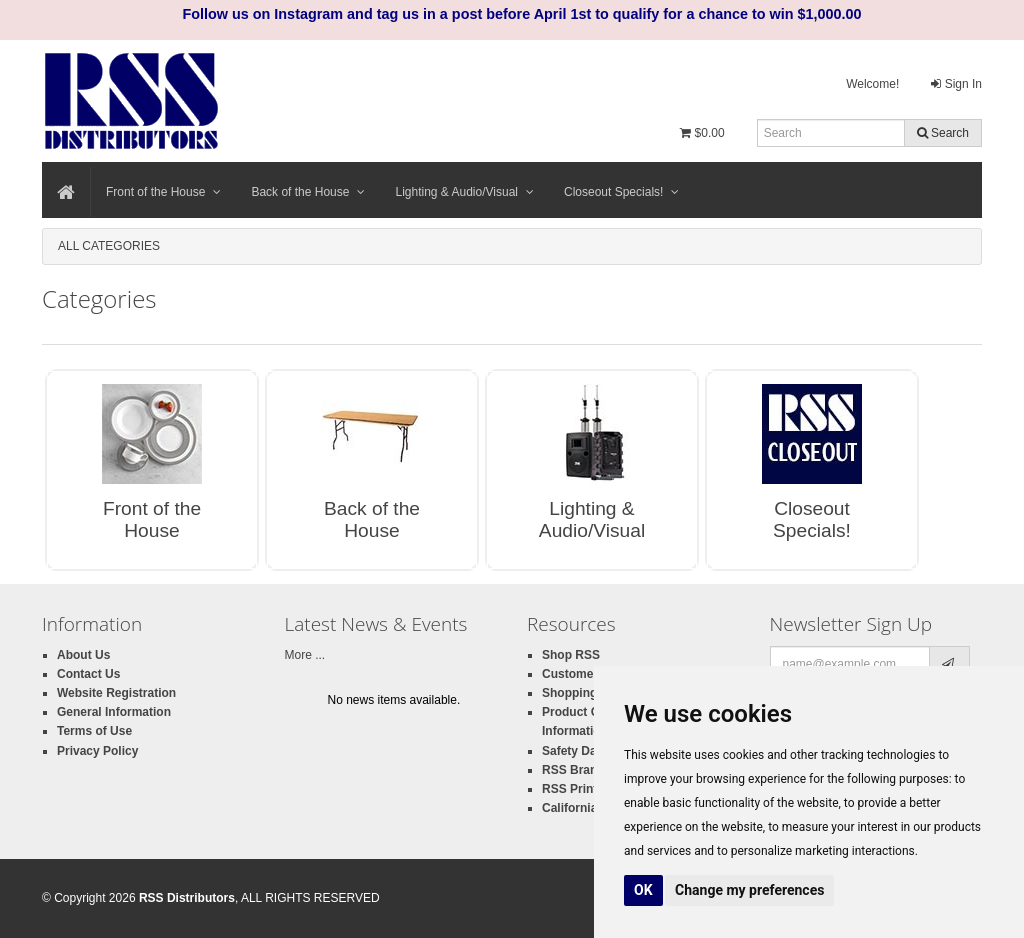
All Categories (109, 246)
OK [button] (643, 890)
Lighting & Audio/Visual (464, 192)
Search (943, 133)
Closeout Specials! (621, 192)
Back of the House (308, 192)
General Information (114, 712)
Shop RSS (571, 655)
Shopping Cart (583, 693)
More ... (305, 655)
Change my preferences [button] (749, 890)
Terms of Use (94, 731)
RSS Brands (576, 770)
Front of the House (163, 192)
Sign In (956, 84)
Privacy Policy (97, 751)
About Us (83, 655)
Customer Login (588, 674)
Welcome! (872, 84)
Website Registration (116, 693)
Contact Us (88, 674)
